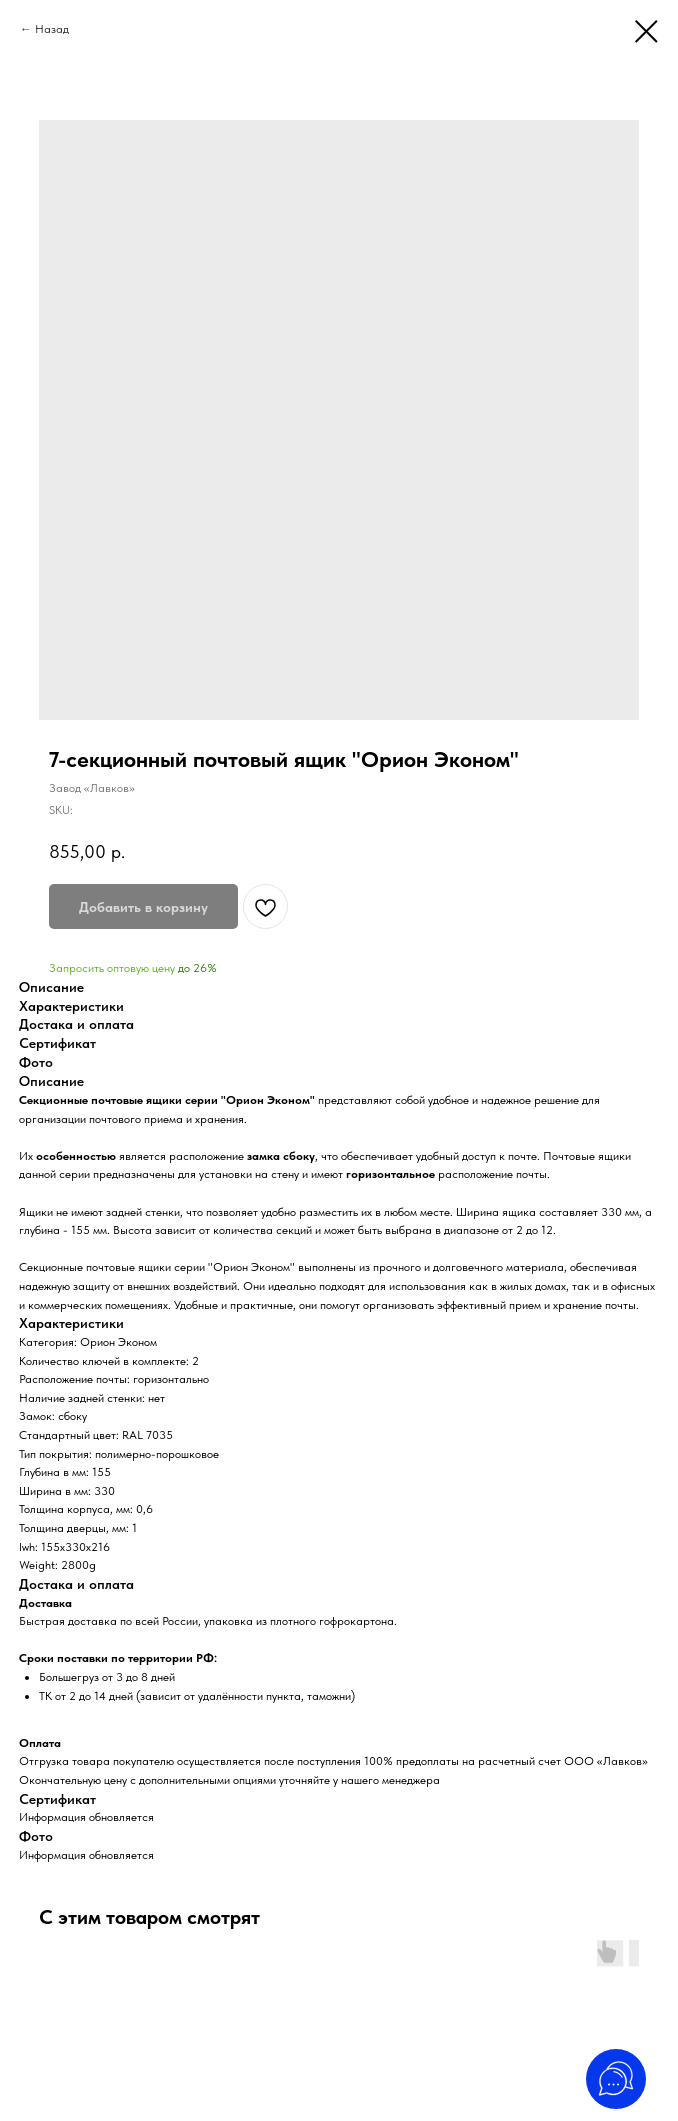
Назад (52, 29)
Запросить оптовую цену (112, 968)
